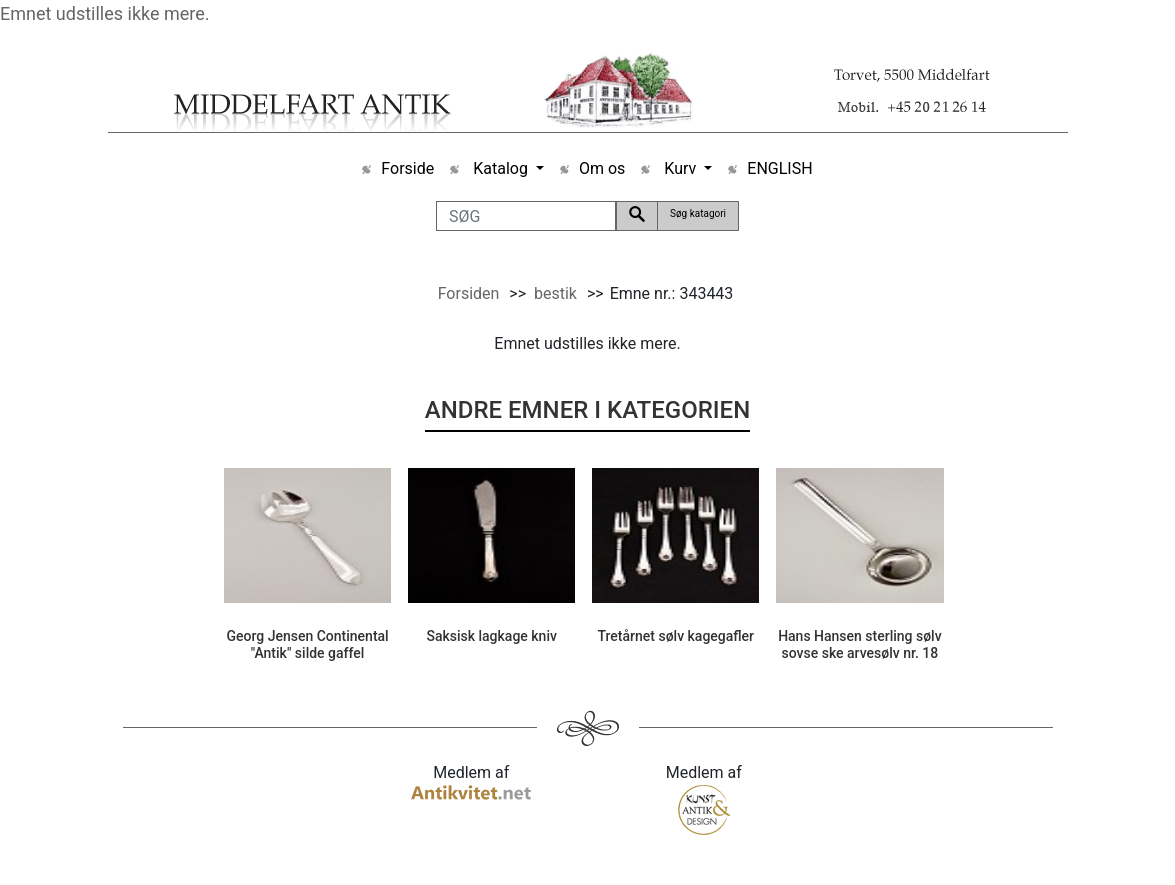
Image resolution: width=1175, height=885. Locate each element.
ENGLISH (779, 168)
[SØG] (526, 216)
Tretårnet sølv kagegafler (675, 636)
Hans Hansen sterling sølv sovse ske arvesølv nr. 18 (860, 644)
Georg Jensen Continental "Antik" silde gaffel (307, 644)
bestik (555, 293)
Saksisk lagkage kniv (491, 636)
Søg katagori (698, 213)
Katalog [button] (500, 168)
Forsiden (469, 293)
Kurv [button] (680, 168)
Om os (602, 168)
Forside (407, 168)
